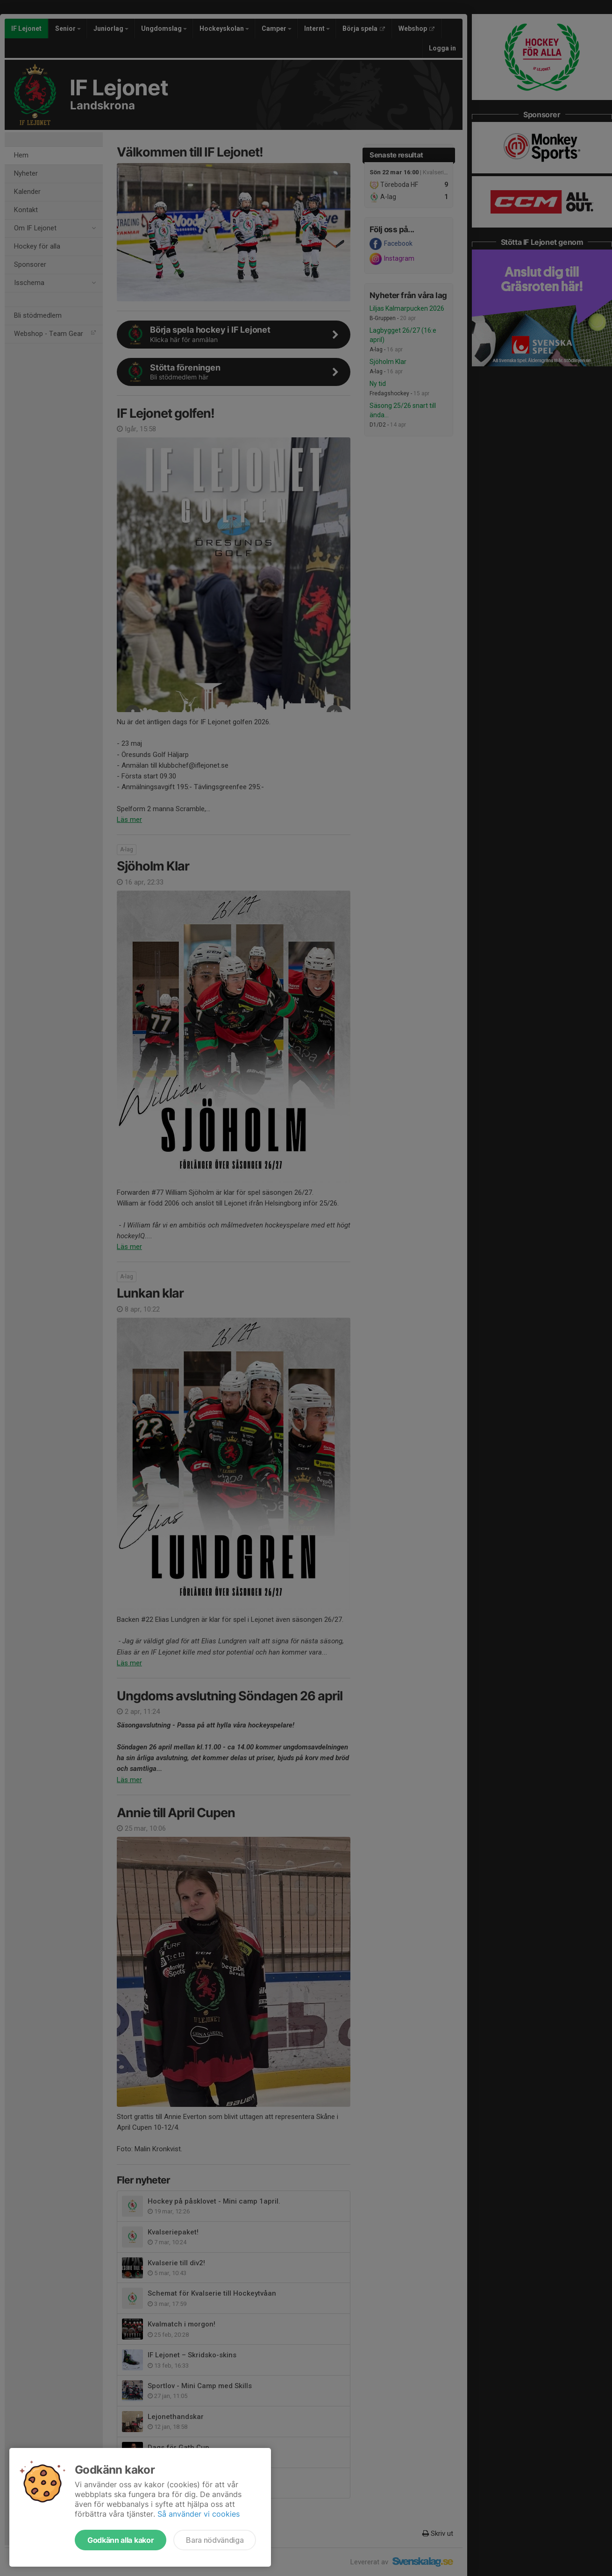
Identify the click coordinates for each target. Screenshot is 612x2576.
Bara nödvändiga (214, 2540)
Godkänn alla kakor (120, 2540)
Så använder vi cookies (198, 2514)
